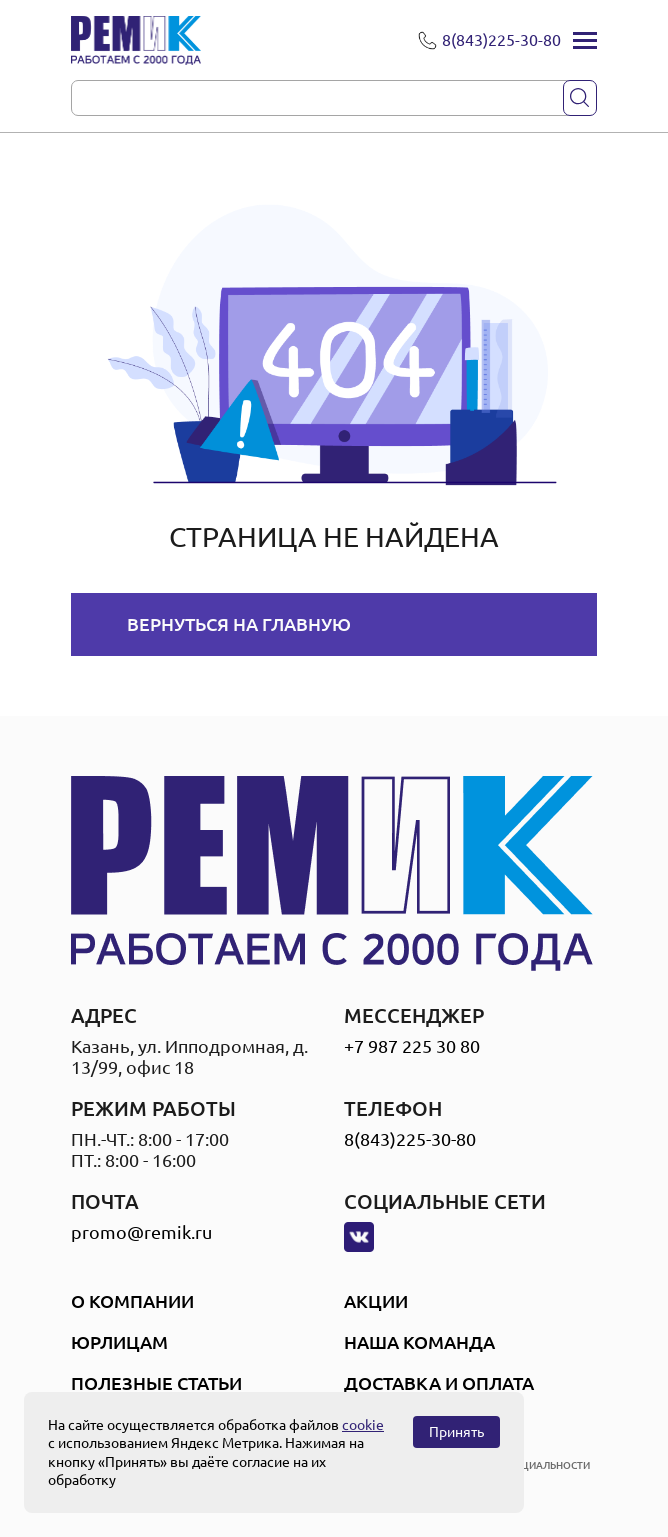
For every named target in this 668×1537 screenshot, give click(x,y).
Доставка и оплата (439, 1383)
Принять (456, 1432)
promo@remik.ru (141, 1232)
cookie (363, 1425)
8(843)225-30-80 (410, 1139)
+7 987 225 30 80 (412, 1046)
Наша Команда (419, 1342)
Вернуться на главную (239, 624)
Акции (376, 1301)
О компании (132, 1301)
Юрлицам (119, 1342)
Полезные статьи (156, 1383)
